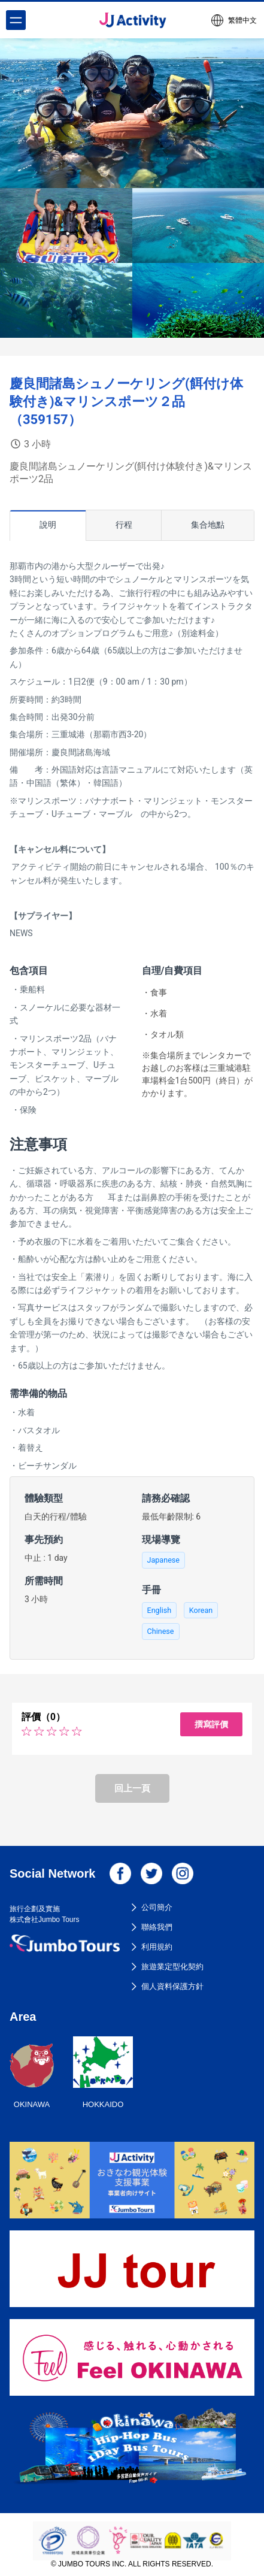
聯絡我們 (156, 1927)
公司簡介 (156, 1907)
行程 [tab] (124, 524)
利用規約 (156, 1946)
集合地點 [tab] (207, 524)
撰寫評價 (211, 1724)
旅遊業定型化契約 (172, 1966)
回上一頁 (132, 1788)
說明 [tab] (48, 524)
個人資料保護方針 (172, 1986)
